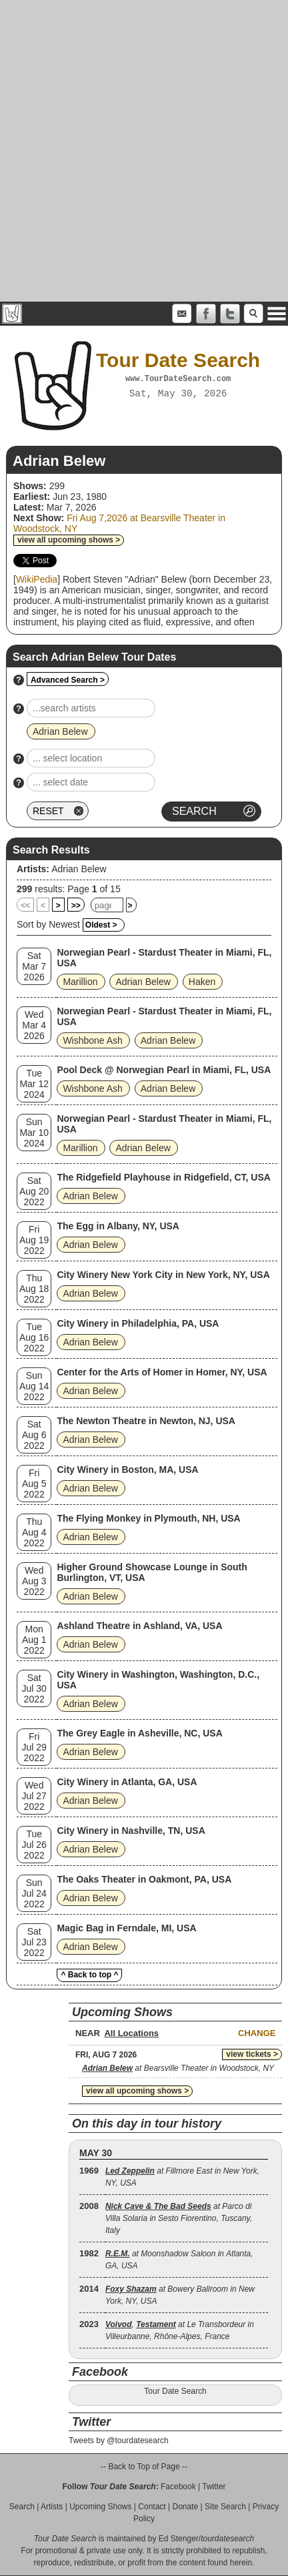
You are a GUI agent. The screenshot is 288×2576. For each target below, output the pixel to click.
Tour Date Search (175, 2391)
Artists (52, 2506)
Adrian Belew (79, 869)
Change (256, 2033)
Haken (202, 981)
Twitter (213, 2486)
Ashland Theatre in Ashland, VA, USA (139, 1625)
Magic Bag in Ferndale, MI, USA (126, 1928)
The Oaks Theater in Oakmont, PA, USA (144, 1879)
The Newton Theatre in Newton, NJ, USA (146, 1420)
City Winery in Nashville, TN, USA (131, 1830)
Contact (151, 2506)
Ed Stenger (179, 2538)
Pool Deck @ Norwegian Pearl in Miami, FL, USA (164, 1069)
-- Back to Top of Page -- (144, 2466)
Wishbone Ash (93, 1040)
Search (22, 2506)
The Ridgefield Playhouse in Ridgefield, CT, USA (163, 1177)
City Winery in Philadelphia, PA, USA (138, 1323)
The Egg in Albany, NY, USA (118, 1226)
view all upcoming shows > (68, 540)
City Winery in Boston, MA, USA (127, 1469)
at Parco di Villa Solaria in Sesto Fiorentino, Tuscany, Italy (178, 2218)
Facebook (178, 2486)
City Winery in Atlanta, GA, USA (127, 1782)
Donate (185, 2506)
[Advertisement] (144, 151)
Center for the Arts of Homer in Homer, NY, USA (162, 1372)
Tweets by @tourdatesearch (119, 2440)
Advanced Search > (68, 680)
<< (25, 905)
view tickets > (252, 2054)
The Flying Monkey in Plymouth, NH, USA (148, 1518)
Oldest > (101, 925)
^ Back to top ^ (89, 1974)
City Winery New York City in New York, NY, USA (163, 1274)
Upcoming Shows (100, 2506)
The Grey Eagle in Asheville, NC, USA (139, 1733)
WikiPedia (36, 579)
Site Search (225, 2506)
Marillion (80, 981)
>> (76, 905)
